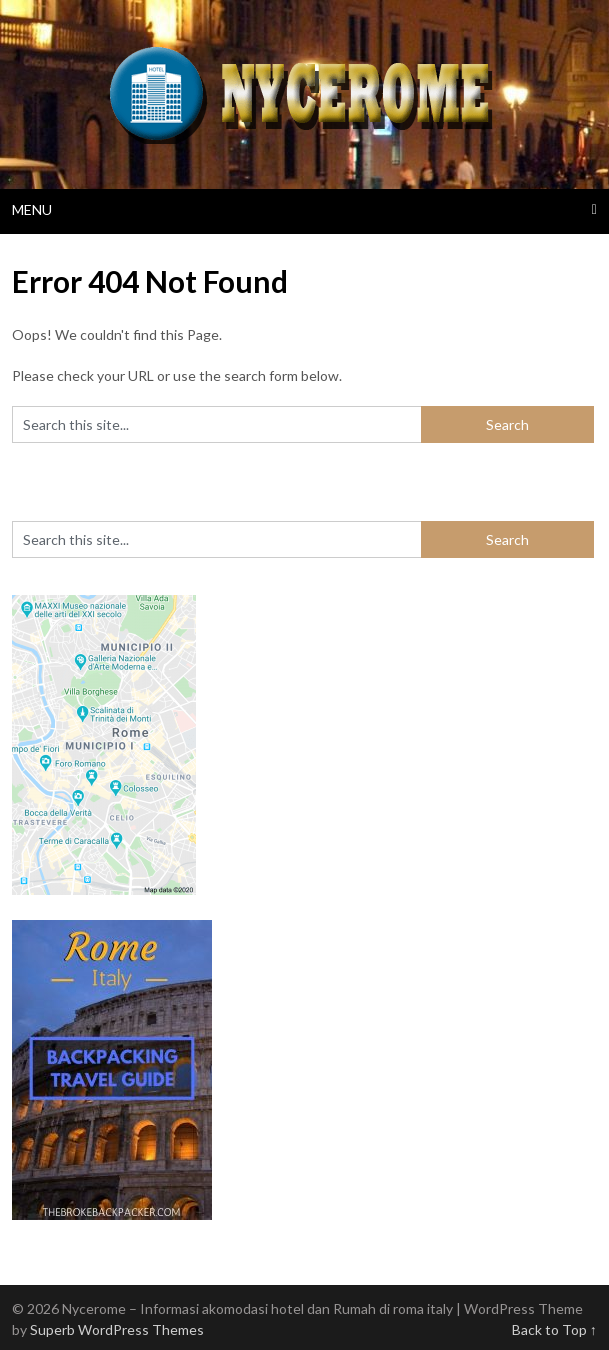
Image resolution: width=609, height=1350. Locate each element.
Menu (32, 209)
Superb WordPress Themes (117, 1329)
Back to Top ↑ (554, 1329)
